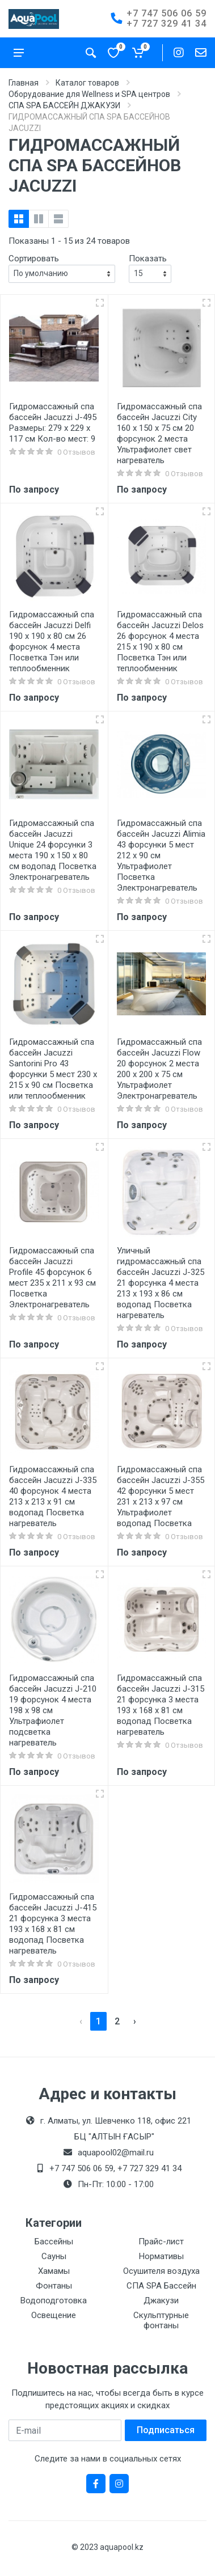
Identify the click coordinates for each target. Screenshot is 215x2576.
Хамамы (54, 2271)
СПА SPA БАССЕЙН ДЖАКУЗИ (64, 105)
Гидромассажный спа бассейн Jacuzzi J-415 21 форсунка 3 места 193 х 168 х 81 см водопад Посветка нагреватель (52, 1924)
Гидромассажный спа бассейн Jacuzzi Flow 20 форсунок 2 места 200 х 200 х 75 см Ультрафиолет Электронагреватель (159, 1069)
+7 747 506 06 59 (166, 13)
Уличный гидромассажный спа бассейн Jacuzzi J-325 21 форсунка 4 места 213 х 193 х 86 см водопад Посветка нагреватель (160, 1282)
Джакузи (161, 2300)
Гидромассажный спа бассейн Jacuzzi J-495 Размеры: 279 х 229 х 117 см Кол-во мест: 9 (52, 422)
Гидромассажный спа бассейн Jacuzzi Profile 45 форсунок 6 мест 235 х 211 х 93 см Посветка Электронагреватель (52, 1277)
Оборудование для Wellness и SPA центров (89, 94)
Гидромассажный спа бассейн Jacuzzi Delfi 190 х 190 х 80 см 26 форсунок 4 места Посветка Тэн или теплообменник (51, 641)
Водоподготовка (53, 2300)
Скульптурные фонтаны (161, 2320)
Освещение (53, 2315)
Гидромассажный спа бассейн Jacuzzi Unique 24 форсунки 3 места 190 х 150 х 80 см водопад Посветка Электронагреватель (52, 850)
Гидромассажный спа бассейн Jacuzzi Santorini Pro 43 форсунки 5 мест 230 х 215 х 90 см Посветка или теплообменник (53, 1069)
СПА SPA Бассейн (161, 2286)
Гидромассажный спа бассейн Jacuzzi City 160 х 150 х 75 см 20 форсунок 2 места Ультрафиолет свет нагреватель (159, 433)
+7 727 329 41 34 (166, 23)
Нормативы (161, 2256)
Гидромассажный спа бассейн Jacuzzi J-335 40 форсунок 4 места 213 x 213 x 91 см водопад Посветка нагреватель (52, 1496)
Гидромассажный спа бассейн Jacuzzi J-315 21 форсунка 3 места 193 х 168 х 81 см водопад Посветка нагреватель (160, 1705)
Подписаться (166, 2430)
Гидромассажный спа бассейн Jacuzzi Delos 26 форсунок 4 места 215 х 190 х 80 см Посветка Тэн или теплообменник (160, 641)
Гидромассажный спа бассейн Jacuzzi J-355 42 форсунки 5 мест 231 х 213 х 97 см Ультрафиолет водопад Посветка (160, 1496)
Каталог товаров (87, 82)
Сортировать (34, 258)
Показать (148, 258)
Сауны (53, 2256)
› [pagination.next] (134, 2021)
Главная (24, 82)
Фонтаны (54, 2286)
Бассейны (54, 2241)
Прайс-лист (161, 2241)
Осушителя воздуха (161, 2271)
